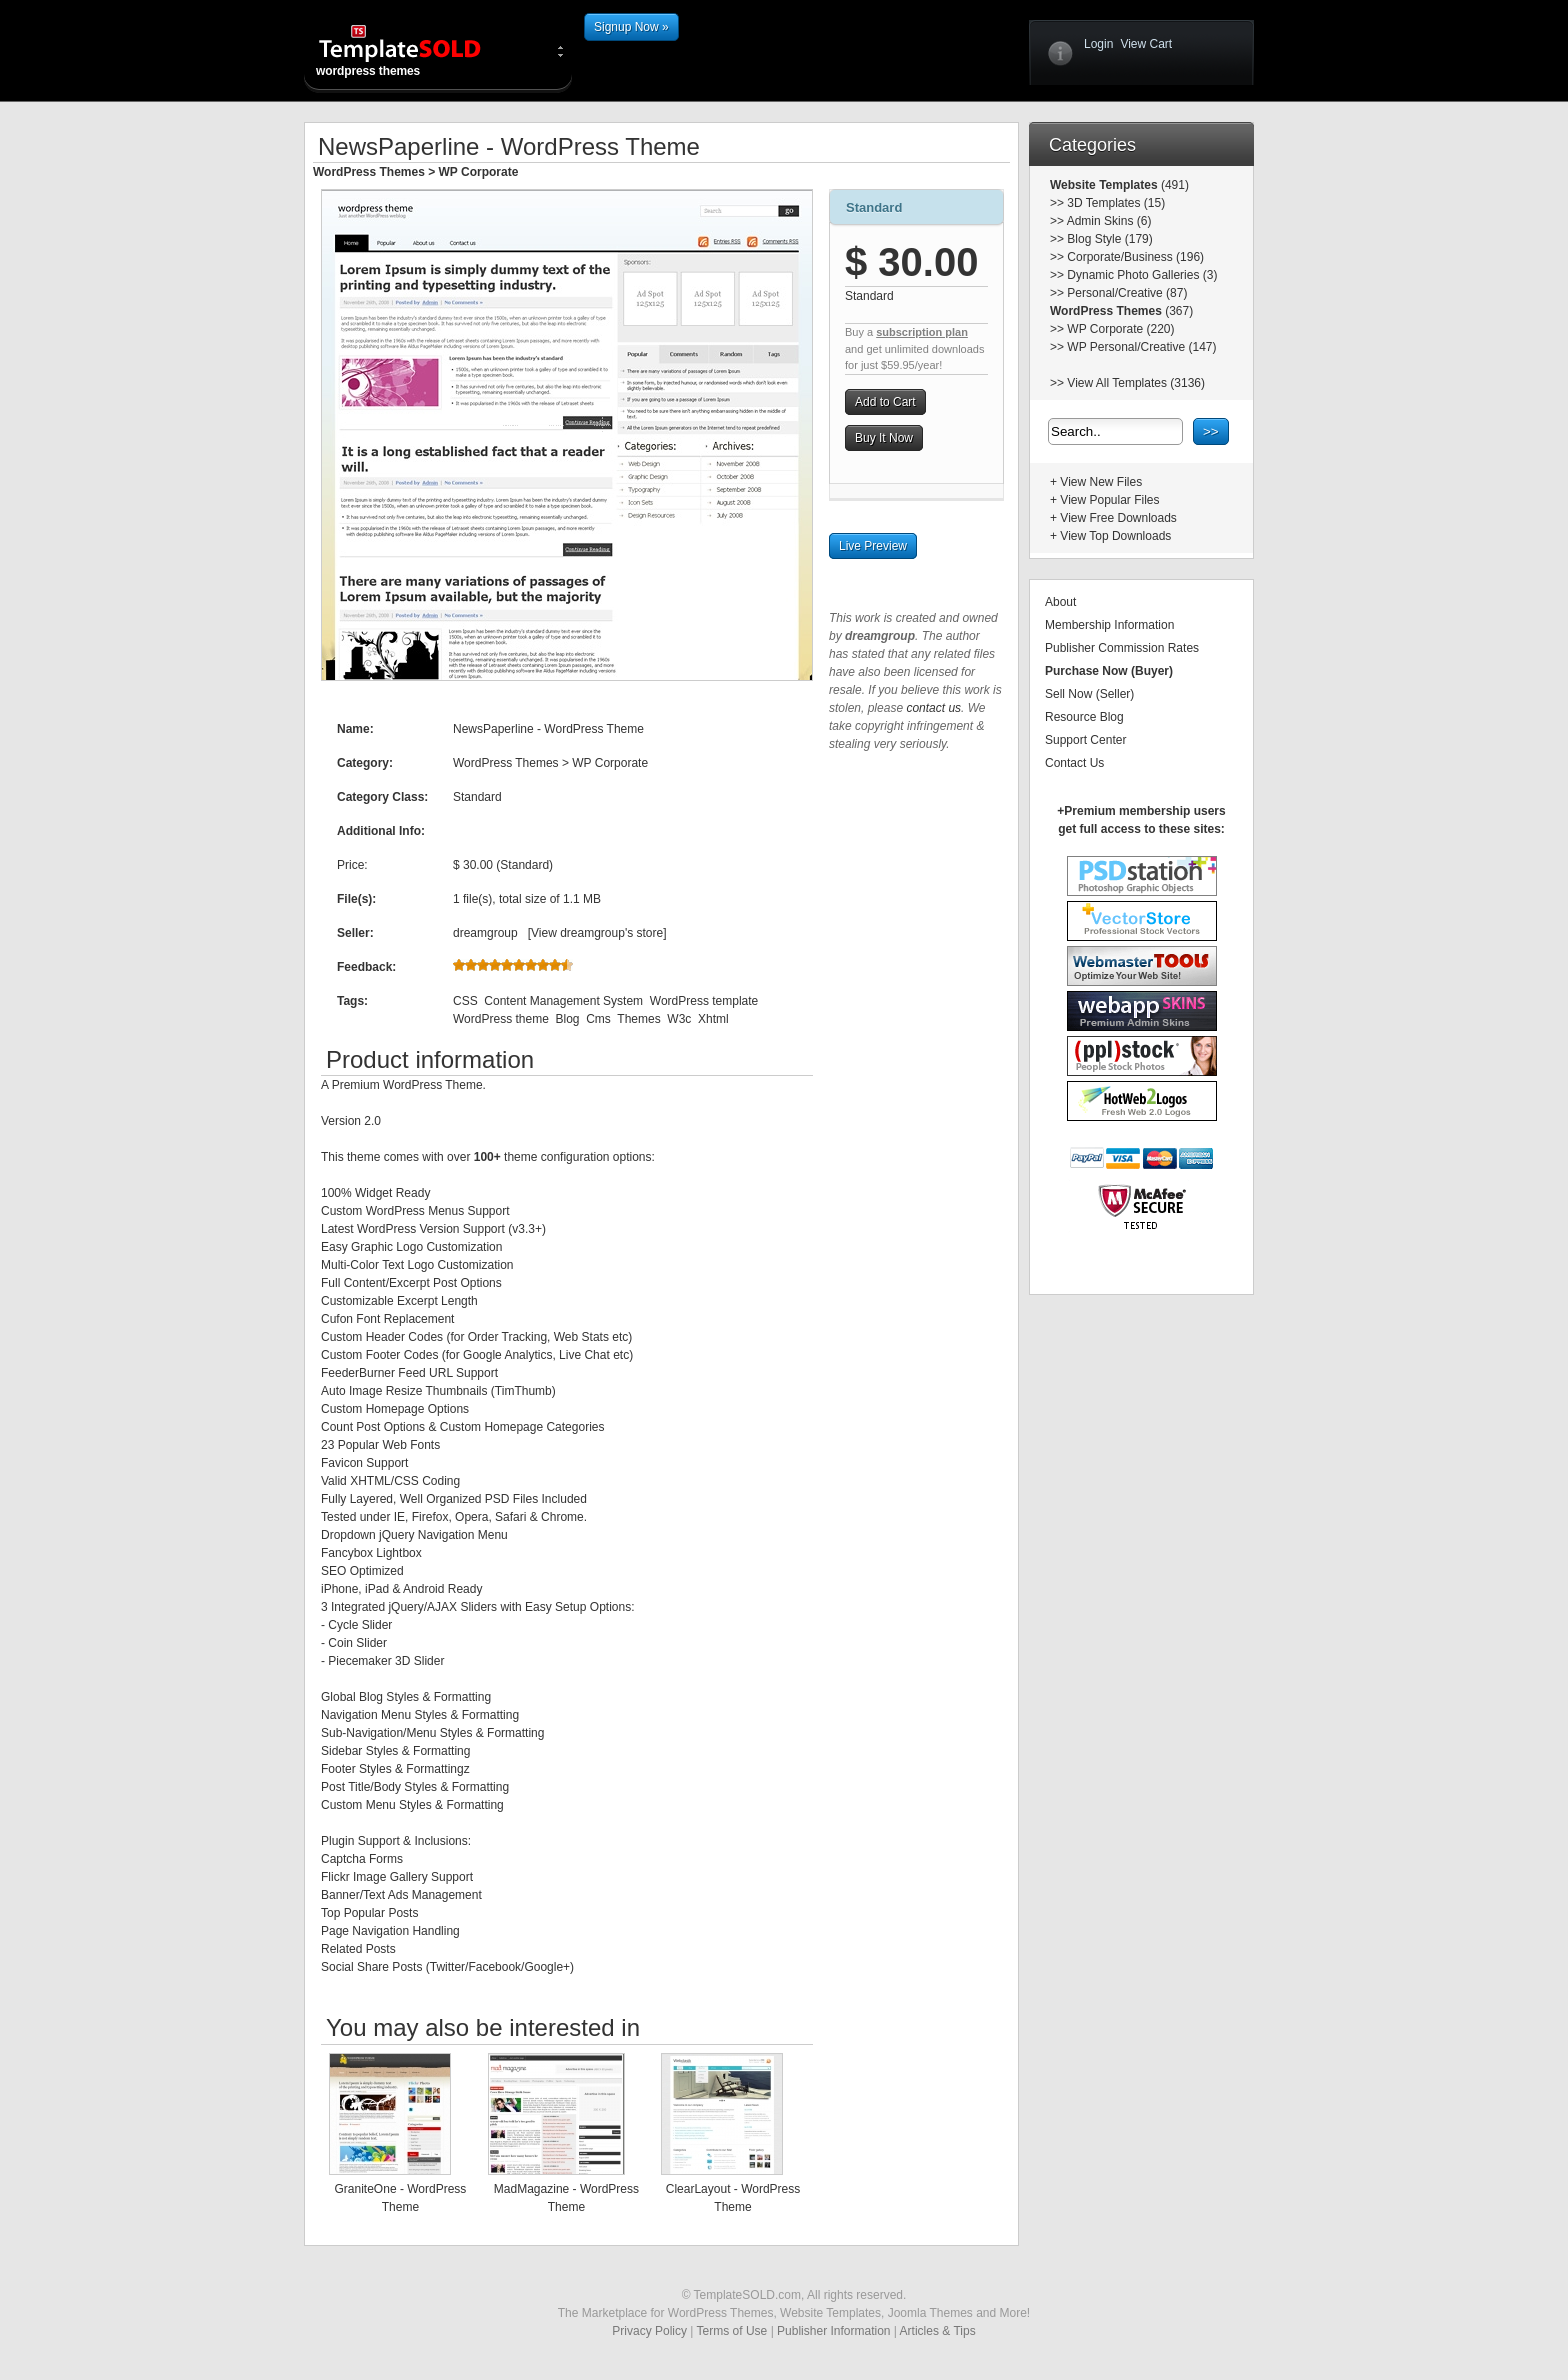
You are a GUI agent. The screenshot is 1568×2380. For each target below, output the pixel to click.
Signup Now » (631, 27)
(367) (1177, 311)
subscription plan (922, 332)
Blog (567, 1019)
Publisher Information (833, 2331)
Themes (638, 1019)
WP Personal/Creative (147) (1141, 347)
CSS (465, 1001)
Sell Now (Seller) (1089, 694)
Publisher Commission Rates (1122, 648)
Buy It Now (884, 438)
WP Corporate (479, 172)
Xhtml (713, 1019)
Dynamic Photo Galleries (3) (1142, 275)
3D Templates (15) (1116, 203)
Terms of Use (732, 2331)
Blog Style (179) (1109, 239)
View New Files (1101, 482)
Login (1098, 44)
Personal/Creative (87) (1127, 293)
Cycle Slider (360, 1625)
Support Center (1085, 740)
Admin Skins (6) (1109, 221)
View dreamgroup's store (597, 933)
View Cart (1146, 44)
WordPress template (704, 1001)
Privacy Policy (649, 2331)
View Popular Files (1109, 500)
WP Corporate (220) (1120, 329)
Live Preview (873, 546)
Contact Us (1074, 763)
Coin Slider (357, 1643)
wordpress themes (416, 50)
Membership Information (1109, 625)
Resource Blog (1084, 717)
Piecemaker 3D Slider (386, 1661)
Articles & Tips (938, 2331)
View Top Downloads (1115, 536)
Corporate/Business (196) (1135, 257)
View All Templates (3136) (1136, 383)
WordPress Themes (369, 172)
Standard (874, 207)
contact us (933, 708)
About (1060, 602)
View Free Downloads (1118, 518)
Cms (598, 1019)
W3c (679, 1019)
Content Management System (563, 1001)
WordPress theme (501, 1019)
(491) (1173, 185)
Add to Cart (885, 402)
